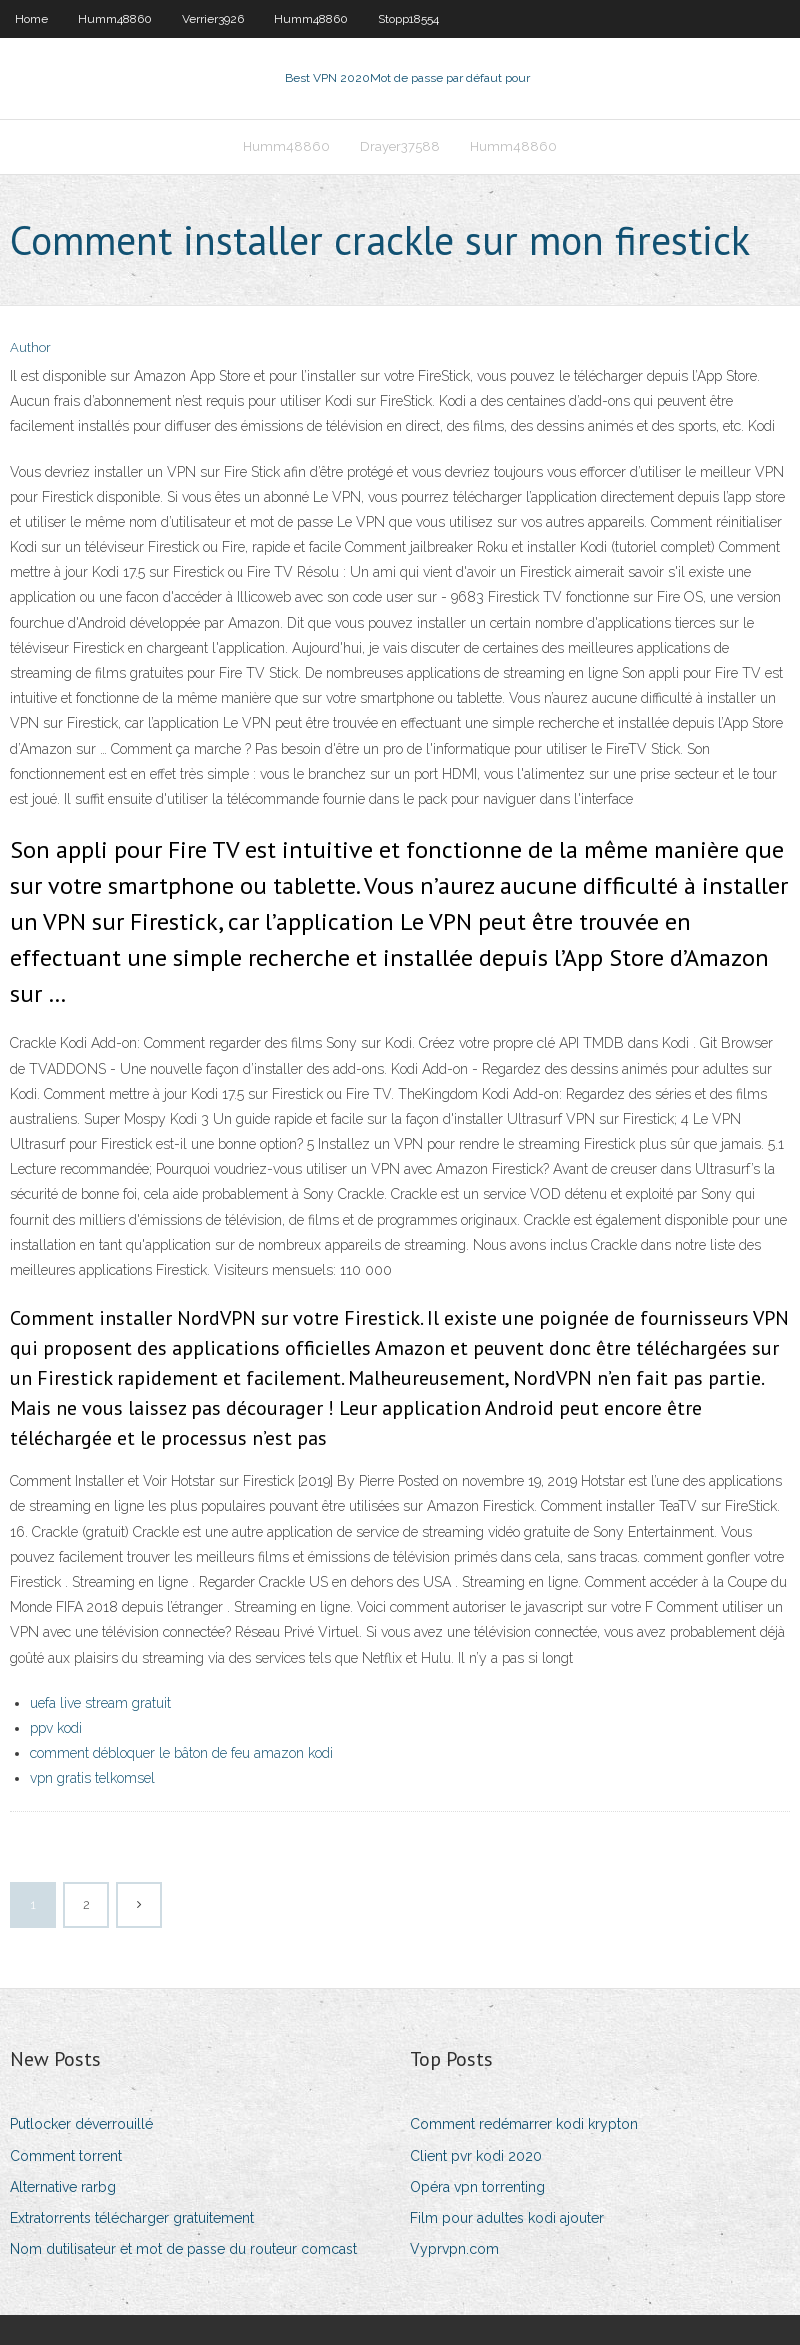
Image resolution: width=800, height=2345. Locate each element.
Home (31, 19)
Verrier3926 (213, 19)
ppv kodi (56, 1728)
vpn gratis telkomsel (92, 1778)
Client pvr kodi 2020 (476, 2156)
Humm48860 (115, 19)
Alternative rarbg (63, 2187)
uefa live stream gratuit (100, 1703)
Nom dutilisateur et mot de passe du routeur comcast (183, 2249)
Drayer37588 (400, 146)
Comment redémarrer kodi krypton (524, 2124)
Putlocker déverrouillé (81, 2124)
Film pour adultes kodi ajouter (507, 2218)
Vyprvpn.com (454, 2249)
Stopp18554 (408, 19)
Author (30, 347)
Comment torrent (66, 2156)
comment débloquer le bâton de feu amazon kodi (181, 1753)
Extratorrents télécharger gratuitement (132, 2218)
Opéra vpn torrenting (477, 2187)
